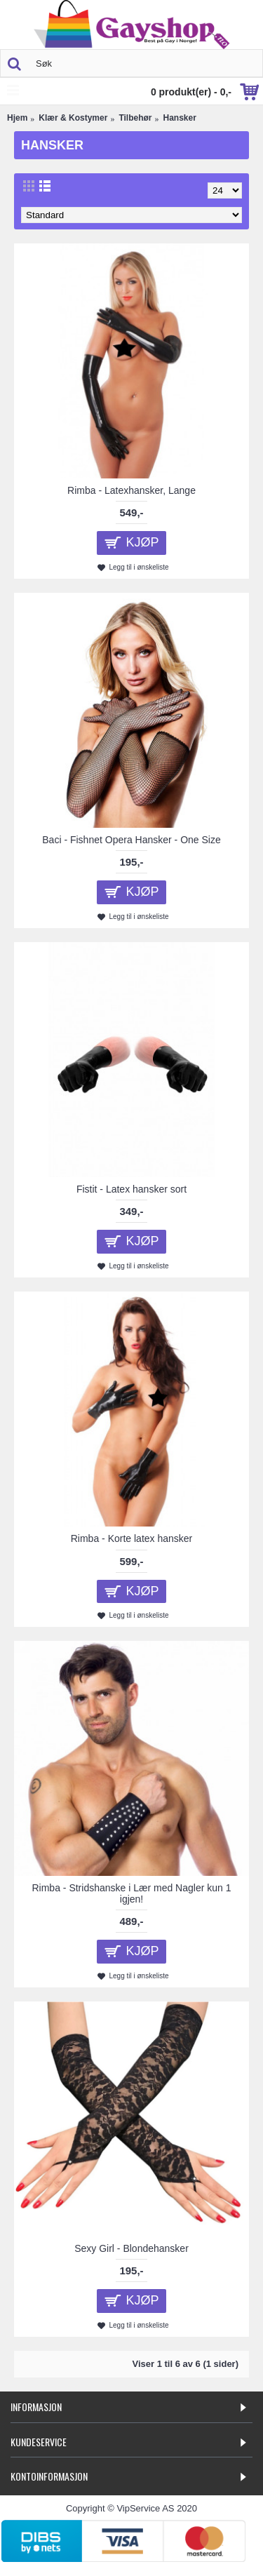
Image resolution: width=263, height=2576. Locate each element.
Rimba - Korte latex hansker (132, 1538)
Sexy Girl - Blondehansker (131, 2248)
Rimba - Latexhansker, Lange (131, 490)
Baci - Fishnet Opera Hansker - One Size (131, 839)
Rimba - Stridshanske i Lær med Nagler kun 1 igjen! (131, 1893)
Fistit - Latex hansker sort (131, 1189)
